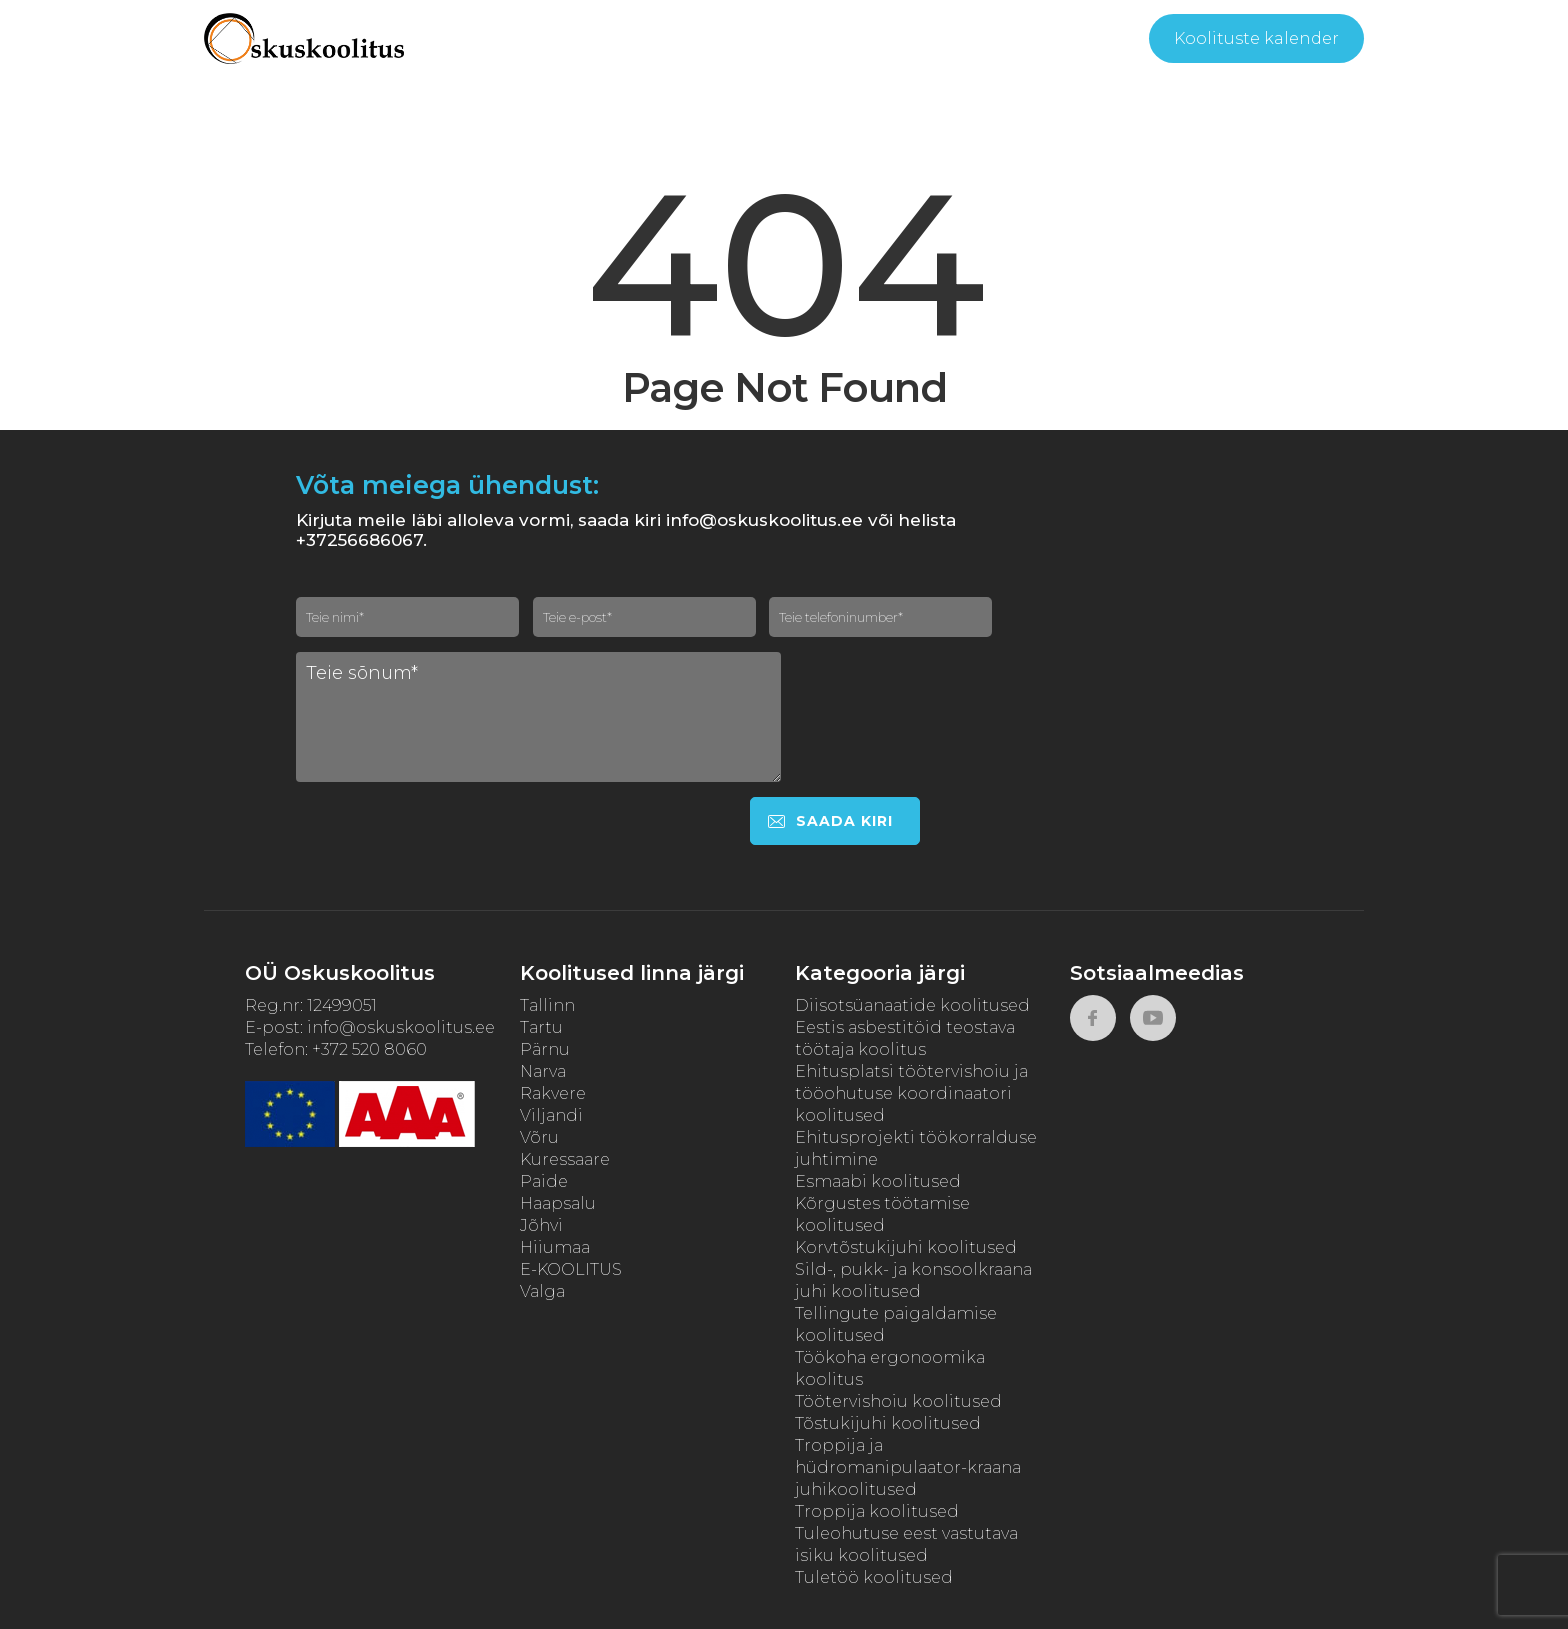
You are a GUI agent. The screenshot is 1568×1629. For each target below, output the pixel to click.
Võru (539, 1137)
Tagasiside (934, 39)
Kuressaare (565, 1159)
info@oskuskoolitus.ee (401, 1027)
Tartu (541, 1027)
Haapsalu (558, 1203)
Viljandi (551, 1115)
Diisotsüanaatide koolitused (912, 1005)
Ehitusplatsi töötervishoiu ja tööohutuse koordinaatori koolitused (911, 1093)
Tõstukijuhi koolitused (888, 1423)
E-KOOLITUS (571, 1269)
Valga (542, 1291)
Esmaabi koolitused (878, 1181)
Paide (544, 1181)
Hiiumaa (555, 1247)
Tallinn (547, 1005)
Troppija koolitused (877, 1511)
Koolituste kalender (1256, 38)
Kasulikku (807, 39)
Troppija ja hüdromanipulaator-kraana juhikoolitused (908, 1467)
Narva (543, 1071)
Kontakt (1043, 39)
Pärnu (545, 1049)
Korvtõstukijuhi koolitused (906, 1247)
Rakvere (553, 1093)
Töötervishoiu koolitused (898, 1401)
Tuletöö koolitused (874, 1577)
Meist (700, 39)
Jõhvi (541, 1225)
